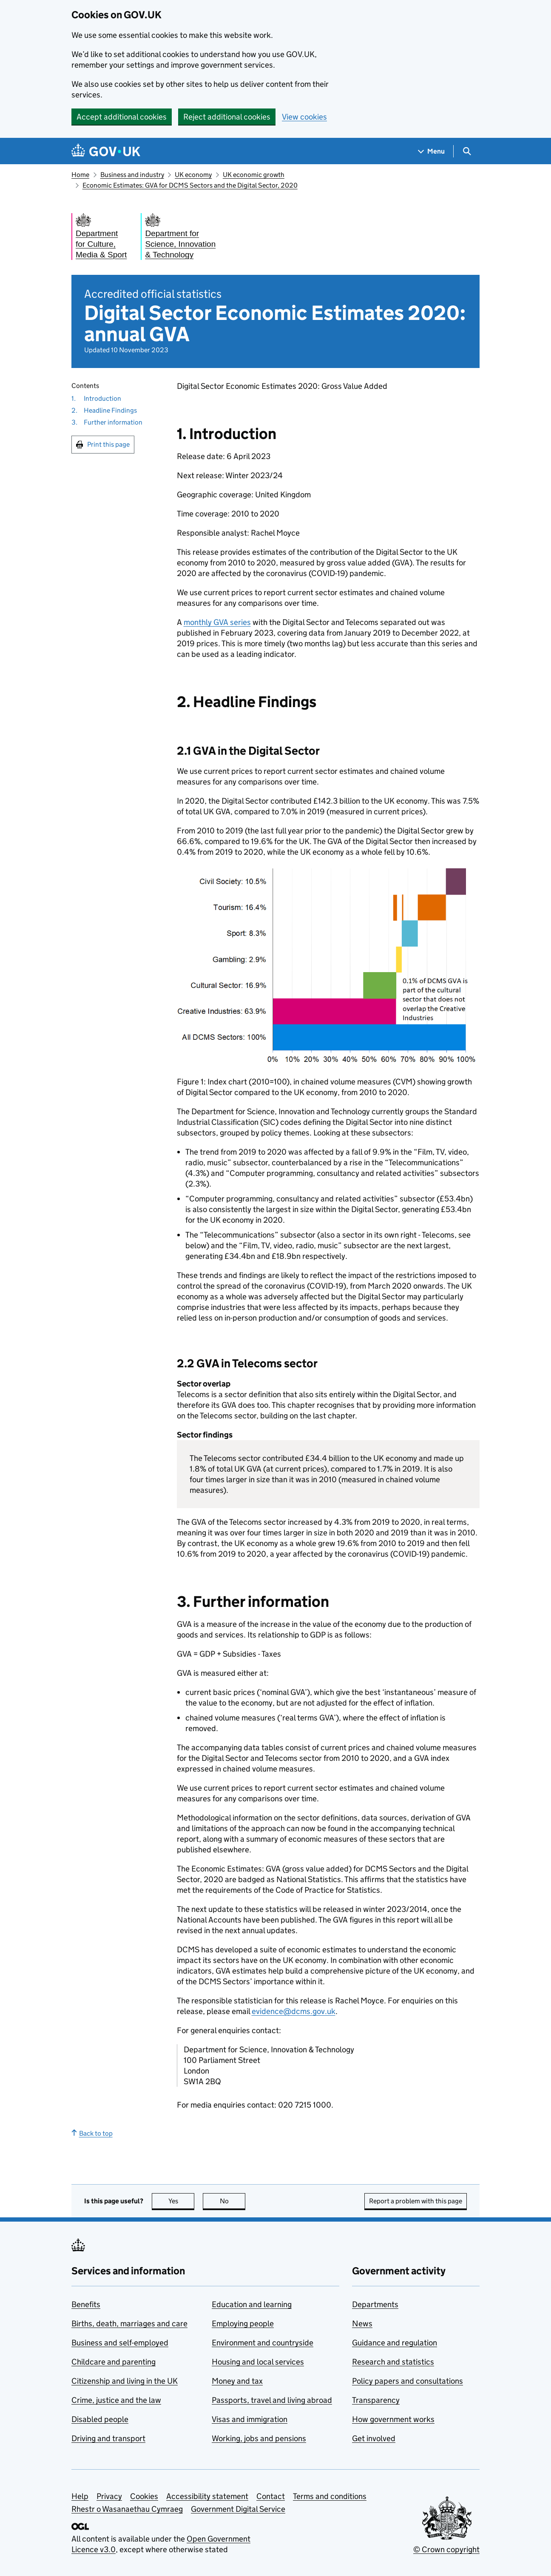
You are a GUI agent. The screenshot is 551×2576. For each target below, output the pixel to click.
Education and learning (252, 2304)
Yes (181, 2201)
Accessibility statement (207, 2496)
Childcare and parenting (113, 2362)
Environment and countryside (262, 2343)
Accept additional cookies (122, 117)
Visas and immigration (249, 2419)
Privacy (109, 2496)
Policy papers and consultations (407, 2381)
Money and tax (237, 2381)
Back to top (92, 2133)
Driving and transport (108, 2438)
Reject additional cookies (226, 117)
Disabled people (99, 2419)
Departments (375, 2304)
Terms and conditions (329, 2496)
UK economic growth (253, 175)
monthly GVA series (217, 622)
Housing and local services (258, 2362)
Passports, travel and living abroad (272, 2400)
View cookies (304, 117)
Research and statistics (393, 2362)
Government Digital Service (238, 2509)
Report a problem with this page (415, 2201)
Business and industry (132, 175)
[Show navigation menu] (431, 151)
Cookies (144, 2496)
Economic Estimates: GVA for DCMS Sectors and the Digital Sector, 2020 (190, 185)
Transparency (376, 2400)
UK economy (193, 175)
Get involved (373, 2438)
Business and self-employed (119, 2343)
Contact (270, 2496)
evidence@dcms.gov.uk (293, 2011)
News (362, 2323)
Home (80, 175)
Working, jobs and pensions (259, 2438)
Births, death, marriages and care (129, 2323)
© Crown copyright (446, 2549)
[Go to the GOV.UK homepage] (105, 151)
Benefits (85, 2304)
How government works (393, 2419)
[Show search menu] (467, 151)
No (233, 2201)
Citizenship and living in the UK (124, 2381)
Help (79, 2496)
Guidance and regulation (394, 2343)
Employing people (243, 2323)
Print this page (108, 444)
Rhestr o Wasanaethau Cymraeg (127, 2509)
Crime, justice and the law (116, 2400)
